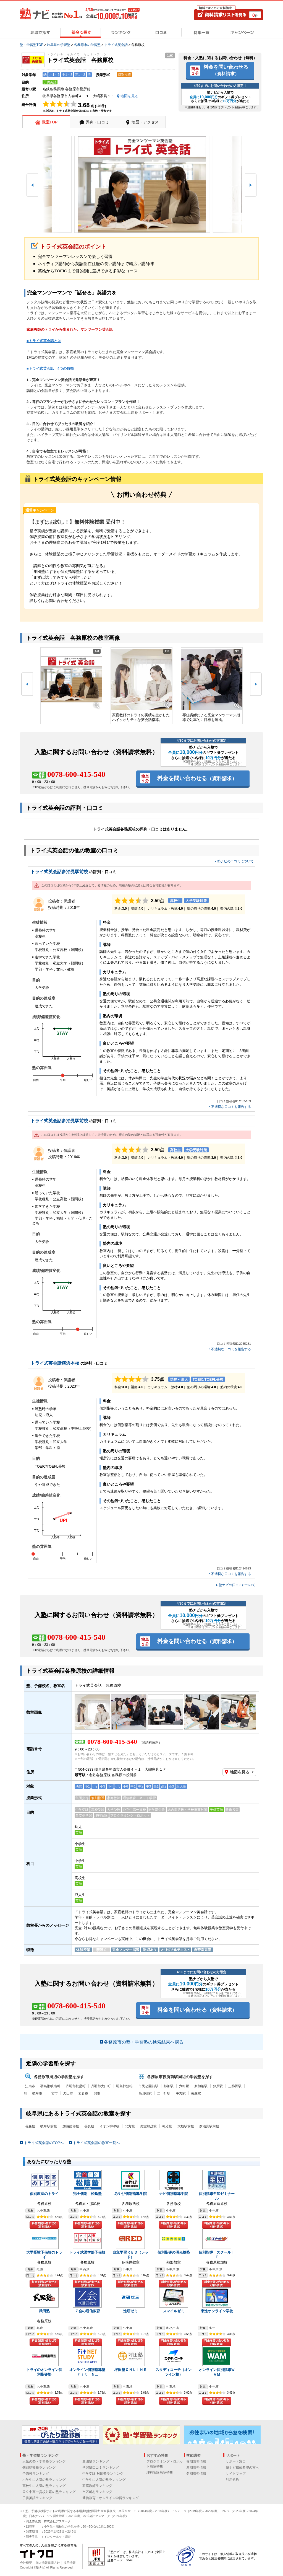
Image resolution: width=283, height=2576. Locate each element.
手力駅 (181, 2093)
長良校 (89, 2126)
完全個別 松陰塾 (87, 2194)
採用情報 (70, 2562)
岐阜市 (37, 2093)
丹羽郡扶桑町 (76, 2086)
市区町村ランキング (97, 2492)
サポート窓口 (236, 2461)
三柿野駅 (235, 2086)
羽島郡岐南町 (50, 2086)
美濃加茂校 (148, 2126)
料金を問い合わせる (225, 70)
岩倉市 (83, 2093)
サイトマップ (236, 2474)
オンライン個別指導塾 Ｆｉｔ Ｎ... (89, 2372)
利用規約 (232, 2480)
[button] (32, 185)
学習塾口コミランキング (100, 2467)
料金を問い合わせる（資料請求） (44, 2225)
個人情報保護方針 (48, 2562)
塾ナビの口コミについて (235, 861)
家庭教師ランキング (97, 2486)
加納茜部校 (70, 2126)
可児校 (167, 2126)
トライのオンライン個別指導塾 (44, 2372)
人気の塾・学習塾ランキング (43, 2461)
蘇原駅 (218, 2086)
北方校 (130, 2126)
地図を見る (239, 1772)
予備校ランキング (35, 2474)
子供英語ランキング (37, 2498)
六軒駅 (184, 2086)
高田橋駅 (145, 2093)
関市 (97, 2093)
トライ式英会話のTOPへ (44, 2143)
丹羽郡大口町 (101, 2086)
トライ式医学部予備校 (87, 2252)
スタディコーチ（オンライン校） (174, 2372)
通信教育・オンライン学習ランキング (110, 2498)
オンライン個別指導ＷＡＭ (217, 2372)
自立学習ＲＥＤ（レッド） (130, 2254)
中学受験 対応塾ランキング (102, 2474)
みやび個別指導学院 (130, 2194)
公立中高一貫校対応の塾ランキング (48, 2492)
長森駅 (196, 2093)
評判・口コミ (97, 122)
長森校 (30, 2126)
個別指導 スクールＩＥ (217, 2254)
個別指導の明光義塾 (174, 2252)
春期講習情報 (196, 2461)
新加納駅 (201, 2086)
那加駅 (169, 2086)
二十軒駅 (163, 2093)
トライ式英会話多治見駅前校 (59, 871)
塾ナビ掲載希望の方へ (242, 2467)
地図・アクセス (145, 122)
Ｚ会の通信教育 (87, 2311)
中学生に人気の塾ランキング (103, 2480)
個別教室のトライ (44, 2194)
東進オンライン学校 (217, 2311)
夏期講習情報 (196, 2467)
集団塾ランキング (95, 2461)
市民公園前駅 (148, 2086)
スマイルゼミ (173, 2311)
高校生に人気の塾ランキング (43, 2486)
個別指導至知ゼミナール (217, 2196)
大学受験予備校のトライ (44, 2254)
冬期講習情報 (196, 2474)
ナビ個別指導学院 (173, 2194)
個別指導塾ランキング (39, 2467)
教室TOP (49, 122)
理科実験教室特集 (159, 2472)
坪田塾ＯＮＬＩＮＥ (130, 2370)
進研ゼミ (130, 2311)
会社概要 (26, 2562)
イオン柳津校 (109, 2126)
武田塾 (44, 2311)
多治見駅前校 (209, 2126)
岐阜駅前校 (48, 2126)
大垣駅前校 (185, 2126)
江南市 (30, 2086)
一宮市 (53, 2093)
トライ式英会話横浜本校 (55, 1363)
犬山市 (68, 2093)
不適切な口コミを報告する (231, 1107)
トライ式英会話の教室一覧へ (96, 2143)
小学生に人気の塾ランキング (43, 2480)
